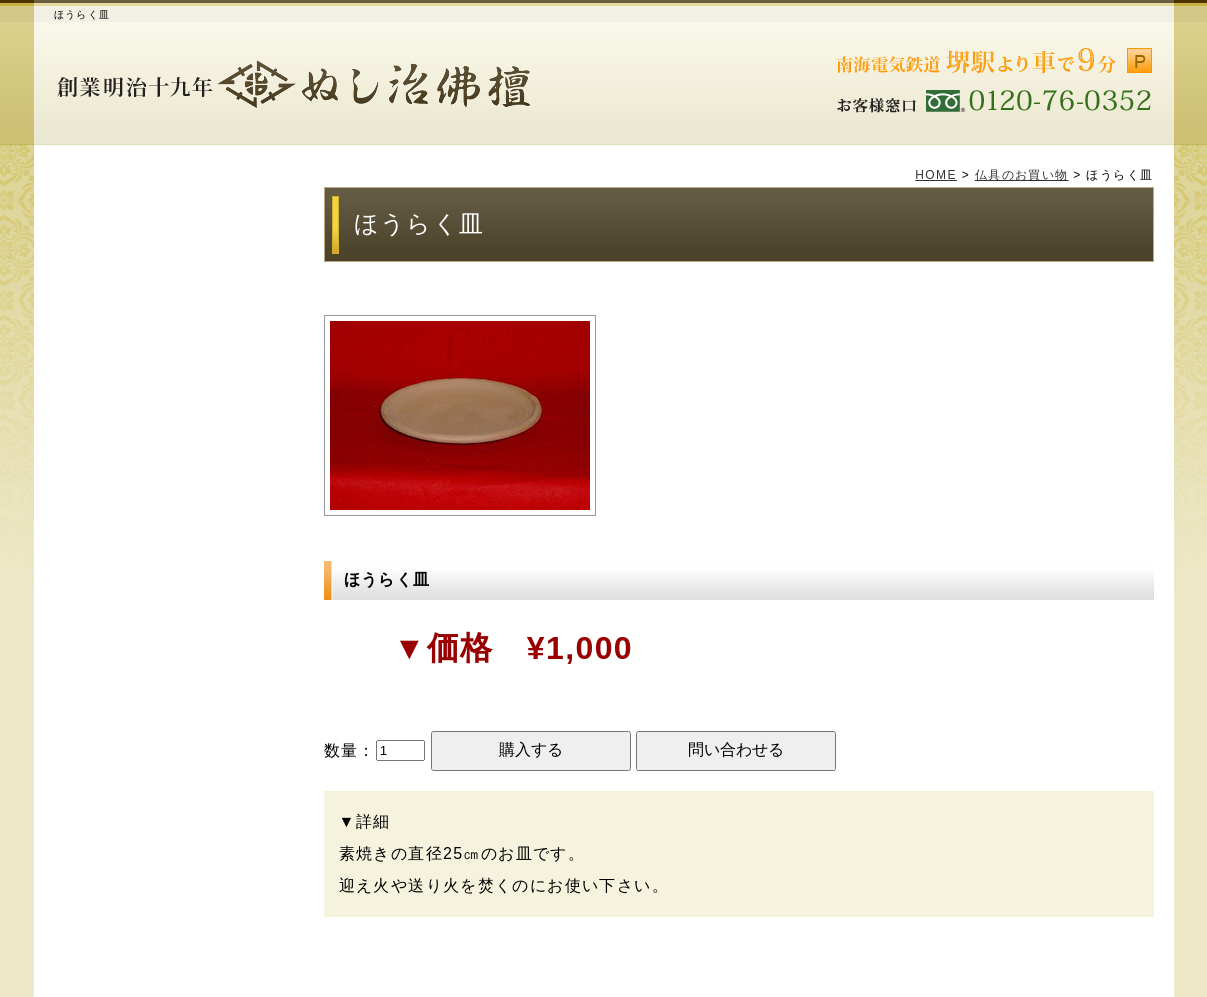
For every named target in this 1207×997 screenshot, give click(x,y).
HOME (936, 175)
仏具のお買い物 (1022, 175)
